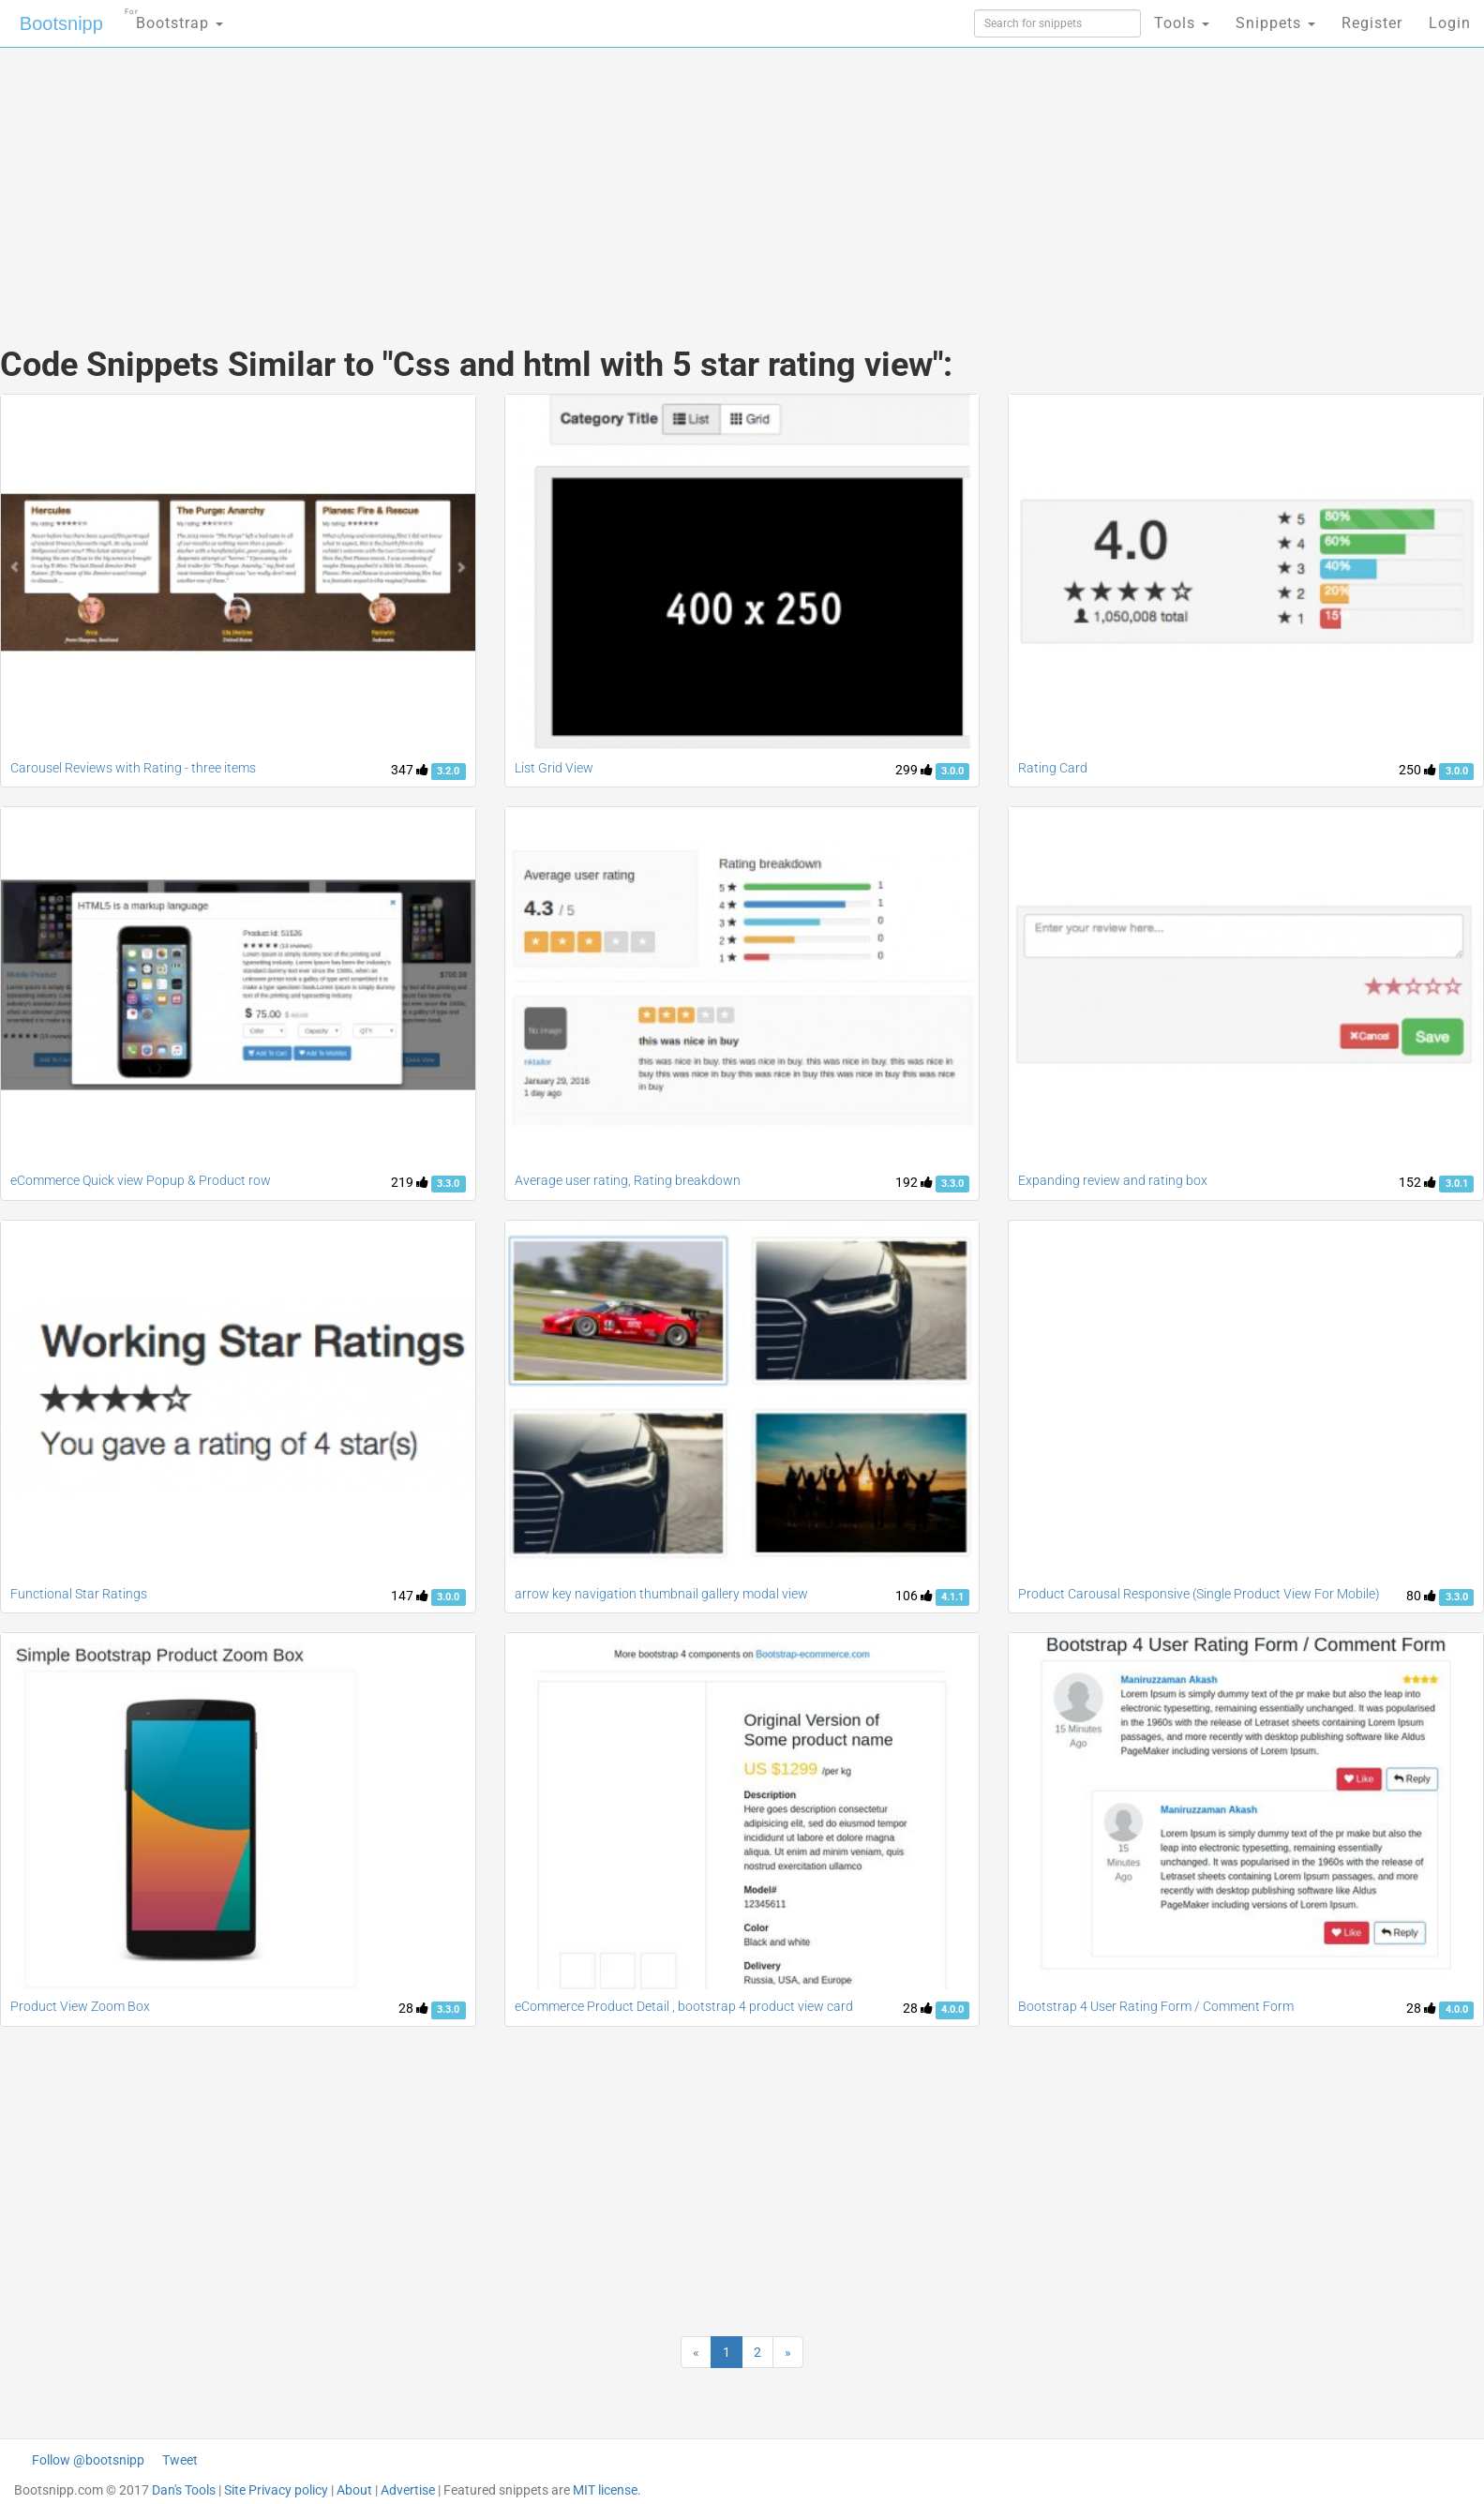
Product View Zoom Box (80, 2006)
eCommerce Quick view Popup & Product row (140, 1180)
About (354, 2489)
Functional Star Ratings (78, 1593)
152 (1417, 1182)
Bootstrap (174, 17)
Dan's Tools (184, 2489)
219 (409, 1182)
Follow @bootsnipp (88, 2459)
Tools (1181, 23)
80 (1421, 1595)
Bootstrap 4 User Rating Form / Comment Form (1156, 2006)
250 (1417, 769)
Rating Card (1052, 767)
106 (914, 1595)
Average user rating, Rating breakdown (628, 1180)
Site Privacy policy (276, 2489)
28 (413, 2008)
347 (409, 769)
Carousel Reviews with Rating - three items (133, 767)
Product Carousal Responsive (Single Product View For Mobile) (1199, 1593)
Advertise (408, 2489)
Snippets (1275, 23)
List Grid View (554, 767)
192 (914, 1182)
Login (1450, 23)
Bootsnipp (61, 23)
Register (1372, 23)
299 (914, 769)
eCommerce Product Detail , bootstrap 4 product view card (684, 2006)
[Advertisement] (602, 178)
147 (409, 1595)
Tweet (180, 2459)
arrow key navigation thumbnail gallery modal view (661, 1593)
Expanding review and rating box (1112, 1180)
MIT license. (607, 2489)
